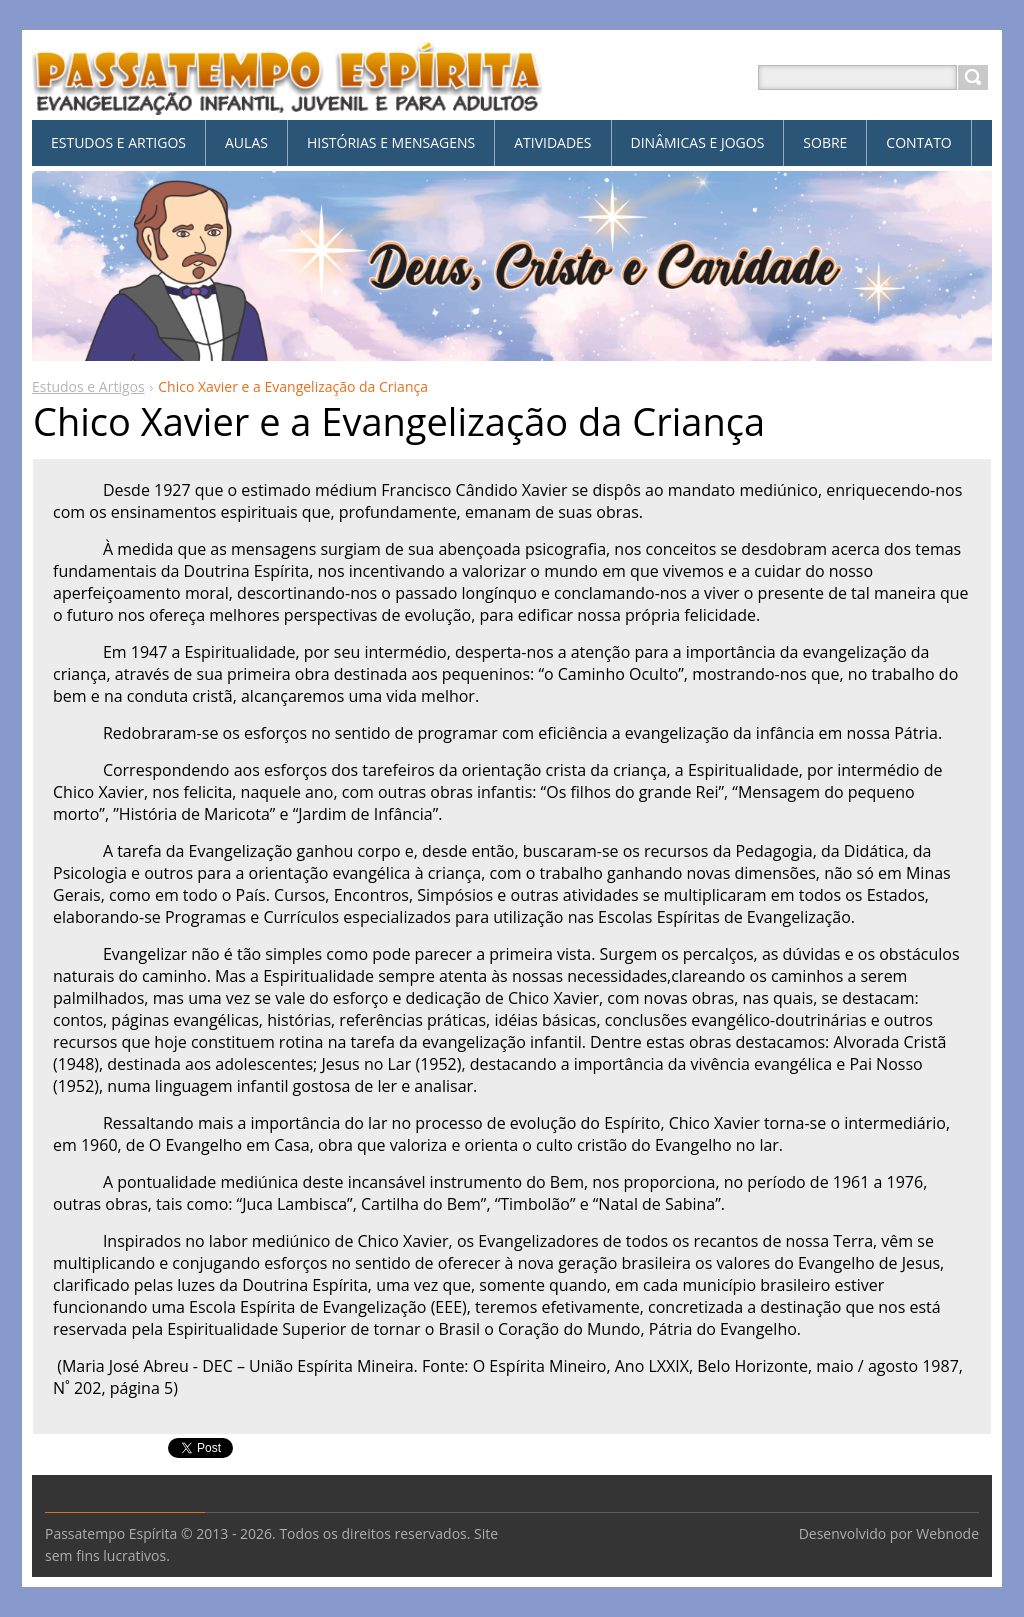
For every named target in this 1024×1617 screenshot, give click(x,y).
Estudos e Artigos (88, 386)
